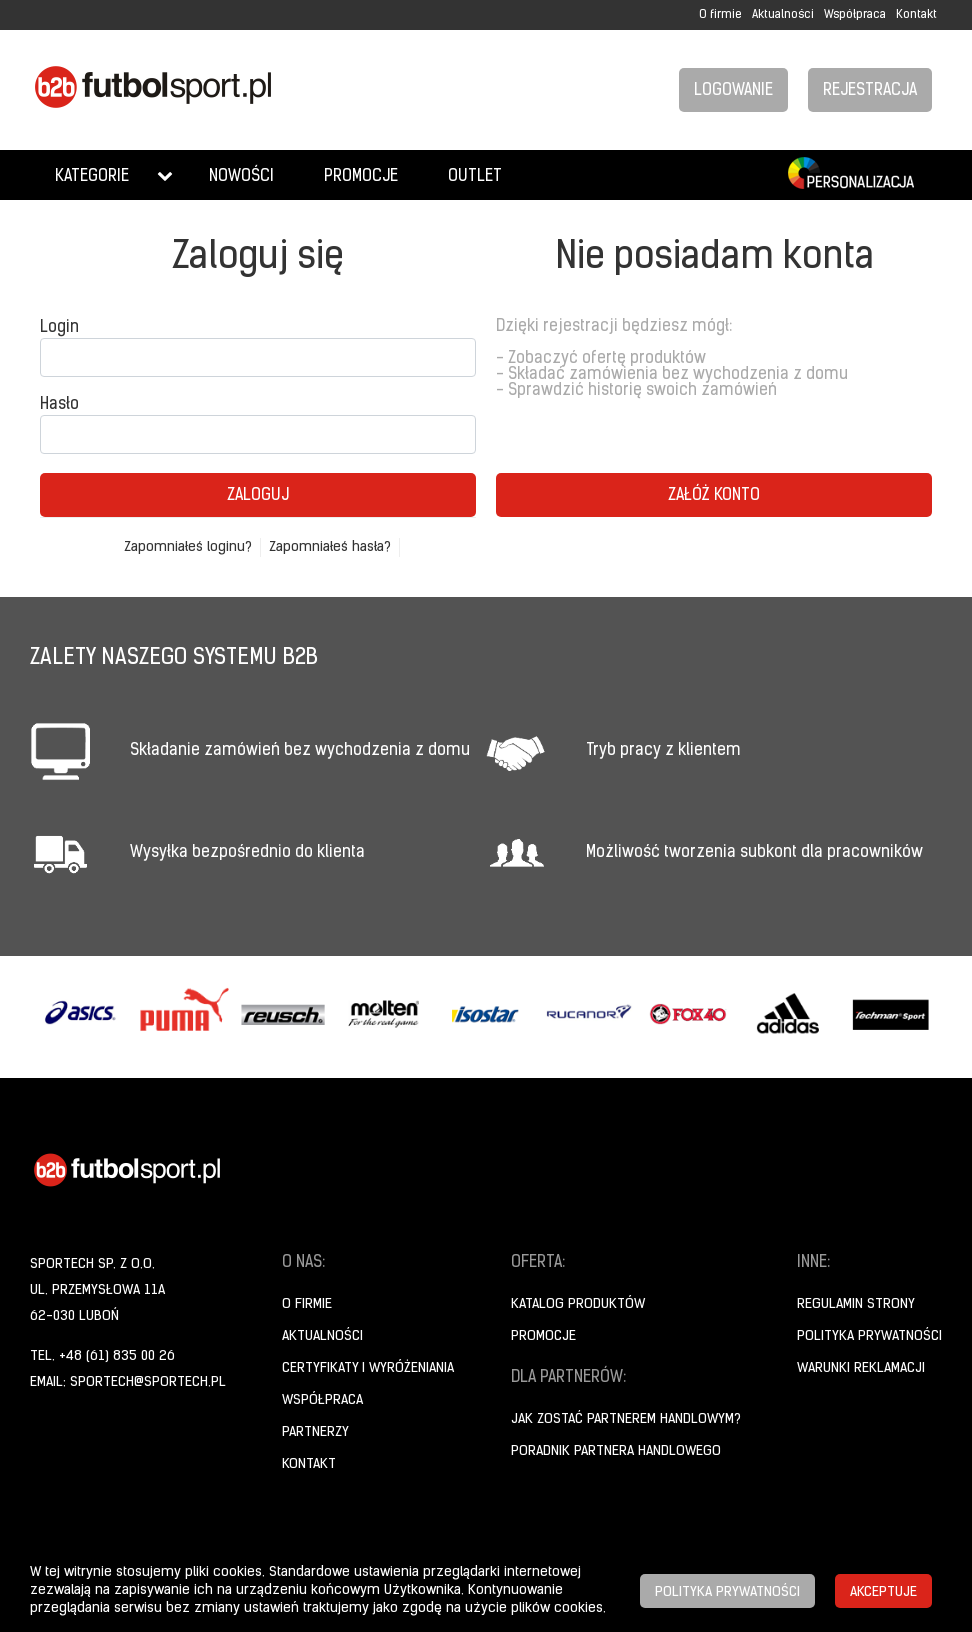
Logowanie (733, 91)
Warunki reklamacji (861, 1368)
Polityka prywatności (869, 1336)
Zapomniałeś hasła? (330, 547)
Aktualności (783, 15)
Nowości (241, 177)
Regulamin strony (856, 1304)
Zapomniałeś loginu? (188, 547)
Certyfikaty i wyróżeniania (368, 1368)
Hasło (59, 405)
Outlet (475, 177)
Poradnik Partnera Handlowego (616, 1451)
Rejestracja (870, 91)
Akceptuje (883, 1592)
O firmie (720, 15)
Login (59, 328)
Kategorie (92, 177)
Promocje (361, 177)
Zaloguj (258, 496)
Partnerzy (315, 1432)
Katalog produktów (578, 1304)
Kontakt (916, 15)
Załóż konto (714, 496)
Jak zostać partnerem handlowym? (626, 1419)
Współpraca (855, 15)
